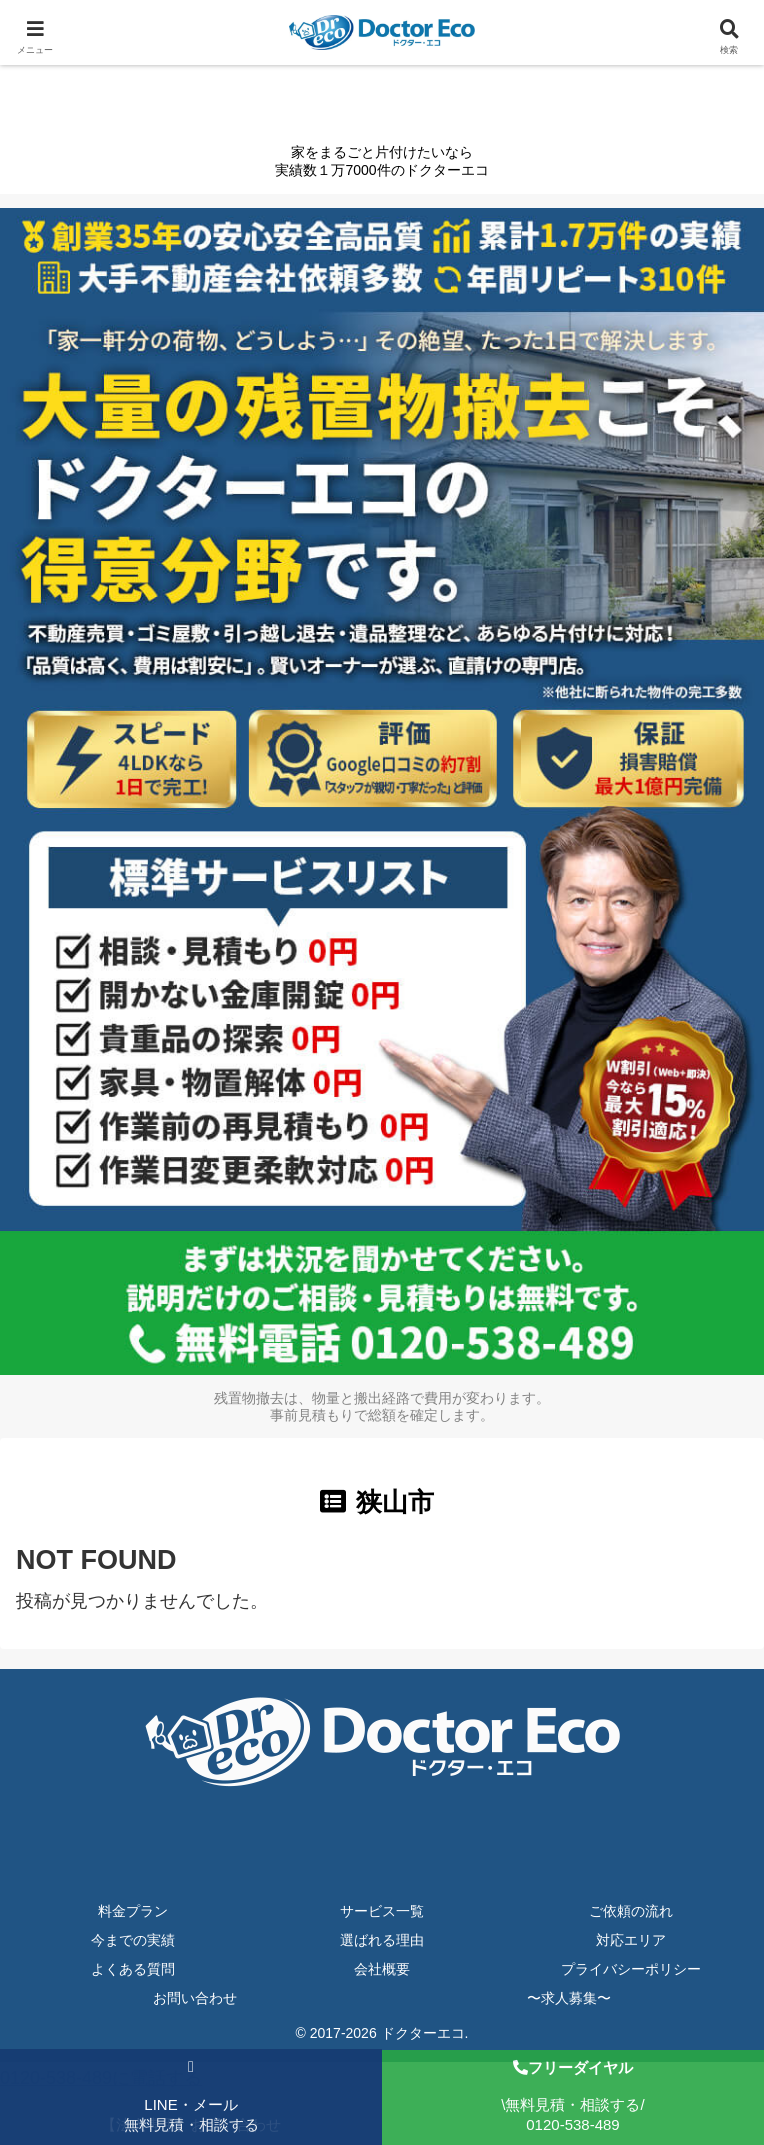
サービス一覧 (382, 1911)
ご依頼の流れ (631, 1911)
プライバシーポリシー (631, 1969)
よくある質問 (133, 1969)
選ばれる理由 (382, 1940)
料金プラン (133, 1911)
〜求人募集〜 (569, 1998)
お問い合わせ (195, 1998)
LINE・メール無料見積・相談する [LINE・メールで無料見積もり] (191, 2096)
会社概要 (382, 1969)
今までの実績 (133, 1940)
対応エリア (631, 1940)
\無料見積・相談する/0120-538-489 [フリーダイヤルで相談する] (572, 2096)
